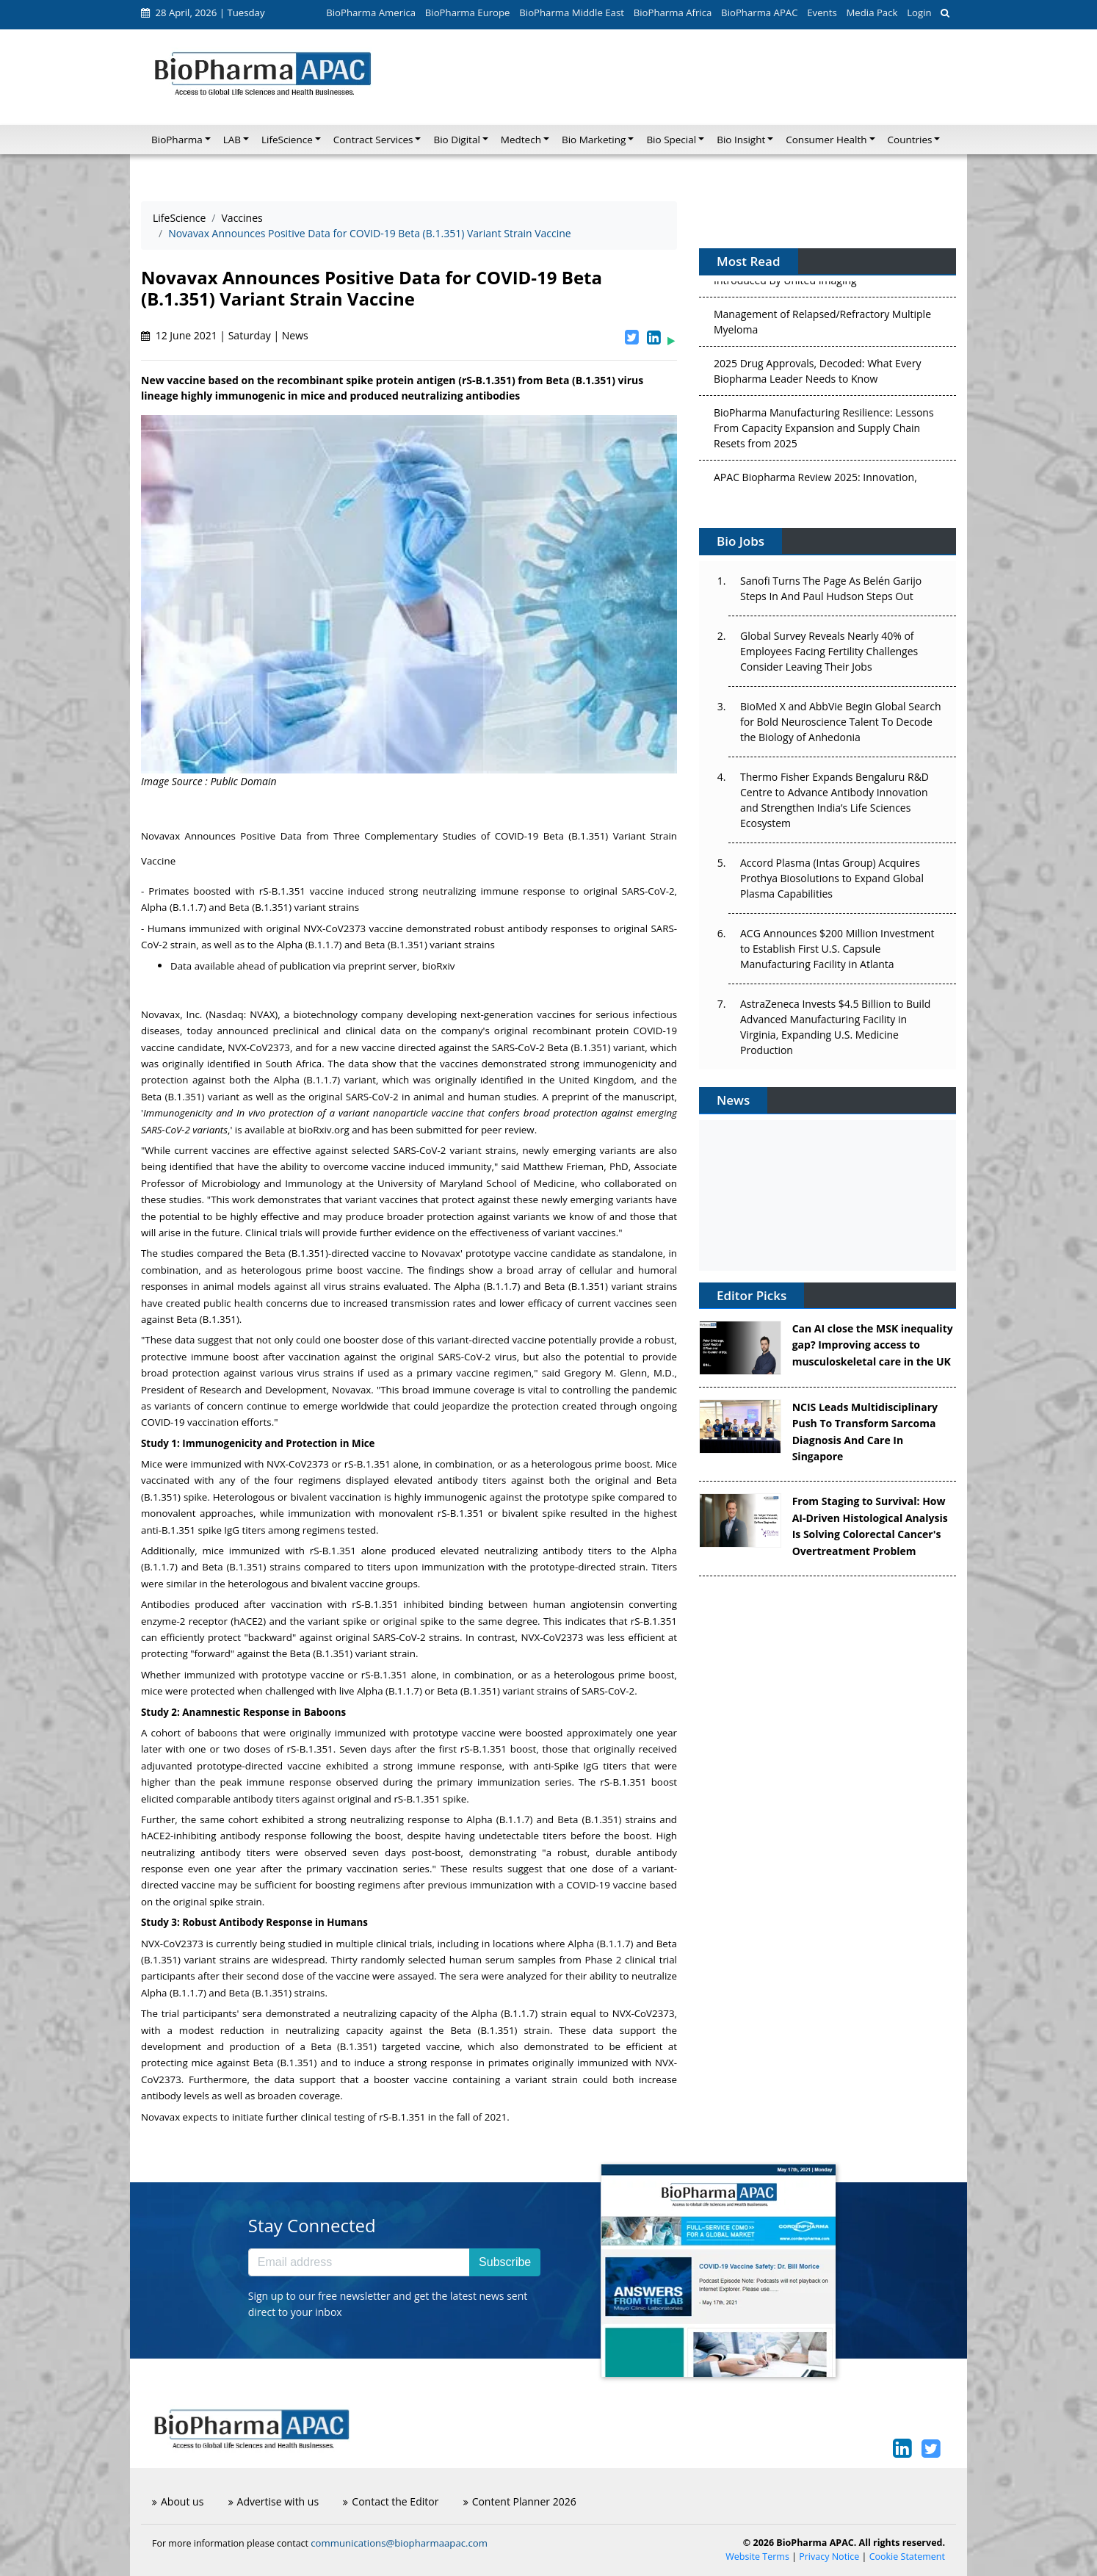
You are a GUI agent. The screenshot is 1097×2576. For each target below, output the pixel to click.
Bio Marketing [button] (594, 139)
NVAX (262, 1014)
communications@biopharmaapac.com (399, 2543)
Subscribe (505, 2262)
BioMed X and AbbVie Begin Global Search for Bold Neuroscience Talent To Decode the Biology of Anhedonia (840, 721)
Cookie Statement (907, 2556)
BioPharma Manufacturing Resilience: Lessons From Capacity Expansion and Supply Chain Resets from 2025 (824, 433)
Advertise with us (273, 2501)
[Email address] (359, 2262)
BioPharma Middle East (571, 12)
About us (177, 2501)
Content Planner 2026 (519, 2501)
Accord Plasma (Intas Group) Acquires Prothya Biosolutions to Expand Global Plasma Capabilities (832, 878)
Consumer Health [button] (826, 139)
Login (919, 12)
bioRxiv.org (324, 1129)
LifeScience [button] (287, 139)
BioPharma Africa (673, 12)
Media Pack (871, 12)
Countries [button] (910, 139)
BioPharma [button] (177, 139)
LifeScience (179, 218)
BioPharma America (371, 12)
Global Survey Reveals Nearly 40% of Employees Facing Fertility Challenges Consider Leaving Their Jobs (829, 651)
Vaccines (242, 218)
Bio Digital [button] (456, 139)
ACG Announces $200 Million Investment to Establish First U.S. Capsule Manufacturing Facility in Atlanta (837, 948)
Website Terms (757, 2556)
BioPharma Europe (467, 12)
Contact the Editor (390, 2501)
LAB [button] (232, 139)
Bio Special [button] (671, 139)
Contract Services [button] (373, 139)
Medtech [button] (521, 139)
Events (821, 12)
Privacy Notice (829, 2556)
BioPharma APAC (759, 12)
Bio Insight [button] (741, 139)
